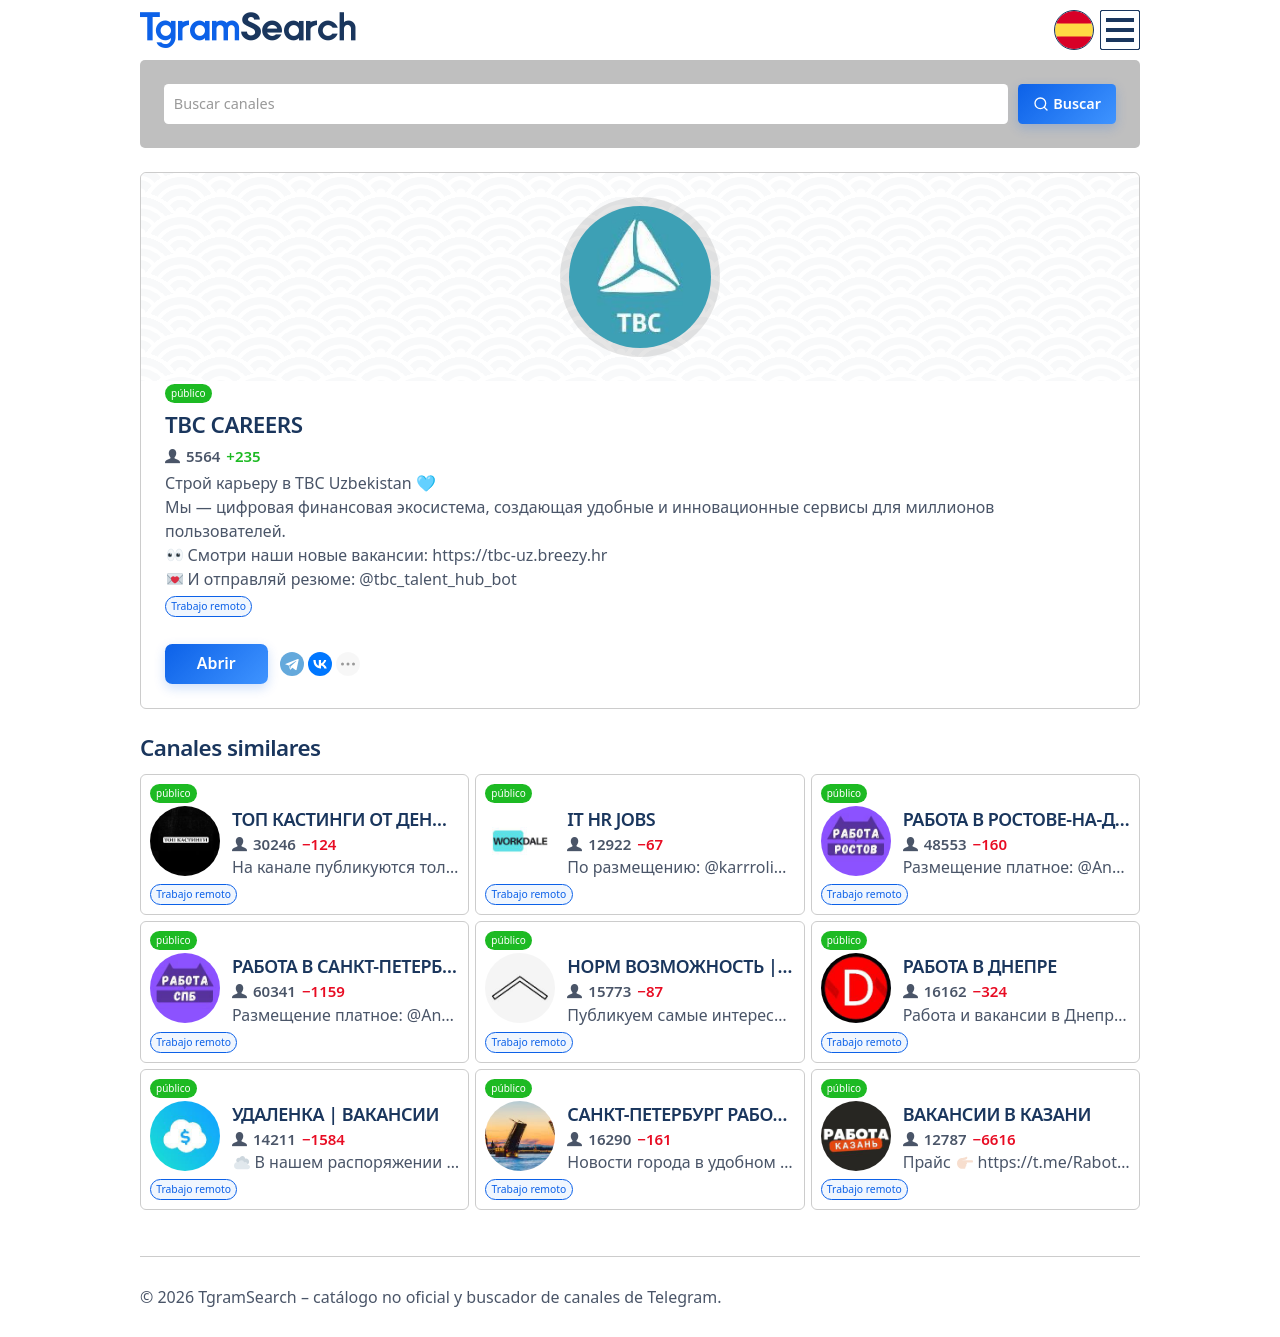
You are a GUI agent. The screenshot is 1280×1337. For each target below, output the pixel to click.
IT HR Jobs (611, 833)
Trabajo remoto (215, 613)
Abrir (234, 675)
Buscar (1065, 107)
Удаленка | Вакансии (335, 1134)
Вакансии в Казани (997, 1134)
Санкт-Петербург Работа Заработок (732, 1134)
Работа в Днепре (980, 983)
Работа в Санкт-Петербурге (357, 983)
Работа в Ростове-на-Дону (1028, 833)
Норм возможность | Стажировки (735, 983)
